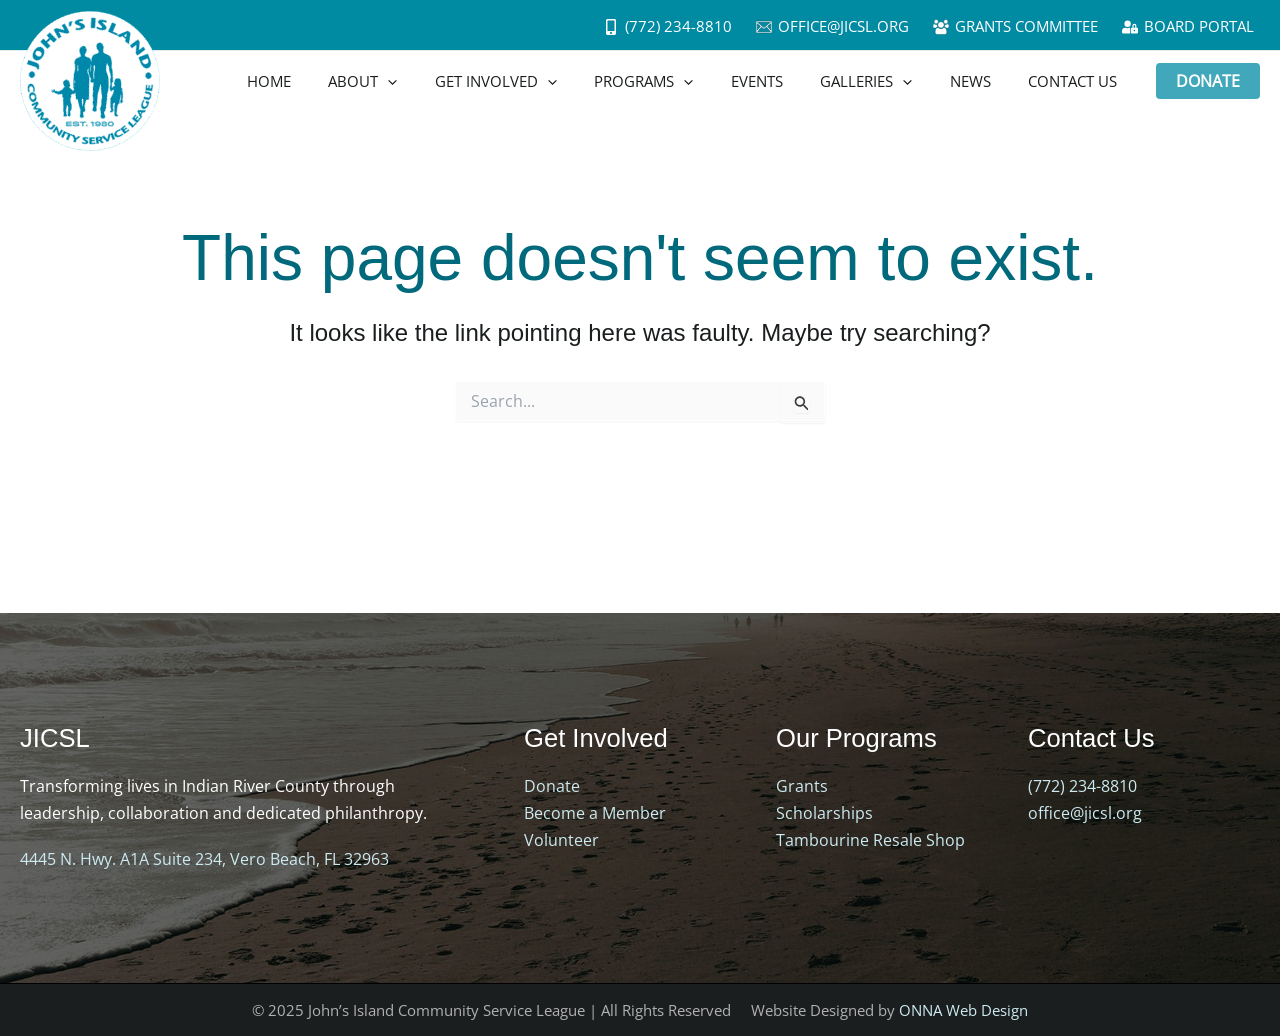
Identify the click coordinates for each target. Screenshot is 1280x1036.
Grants (802, 786)
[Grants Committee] (1015, 27)
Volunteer (561, 839)
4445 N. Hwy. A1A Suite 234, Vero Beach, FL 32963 (204, 859)
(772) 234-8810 (1082, 786)
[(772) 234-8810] (667, 27)
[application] (436, 81)
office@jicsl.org (1085, 813)
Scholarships (824, 813)
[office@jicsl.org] (832, 27)
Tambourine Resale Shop (870, 839)
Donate (552, 786)
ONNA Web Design (963, 1009)
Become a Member (595, 813)
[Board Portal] (1188, 27)
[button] (1208, 81)
